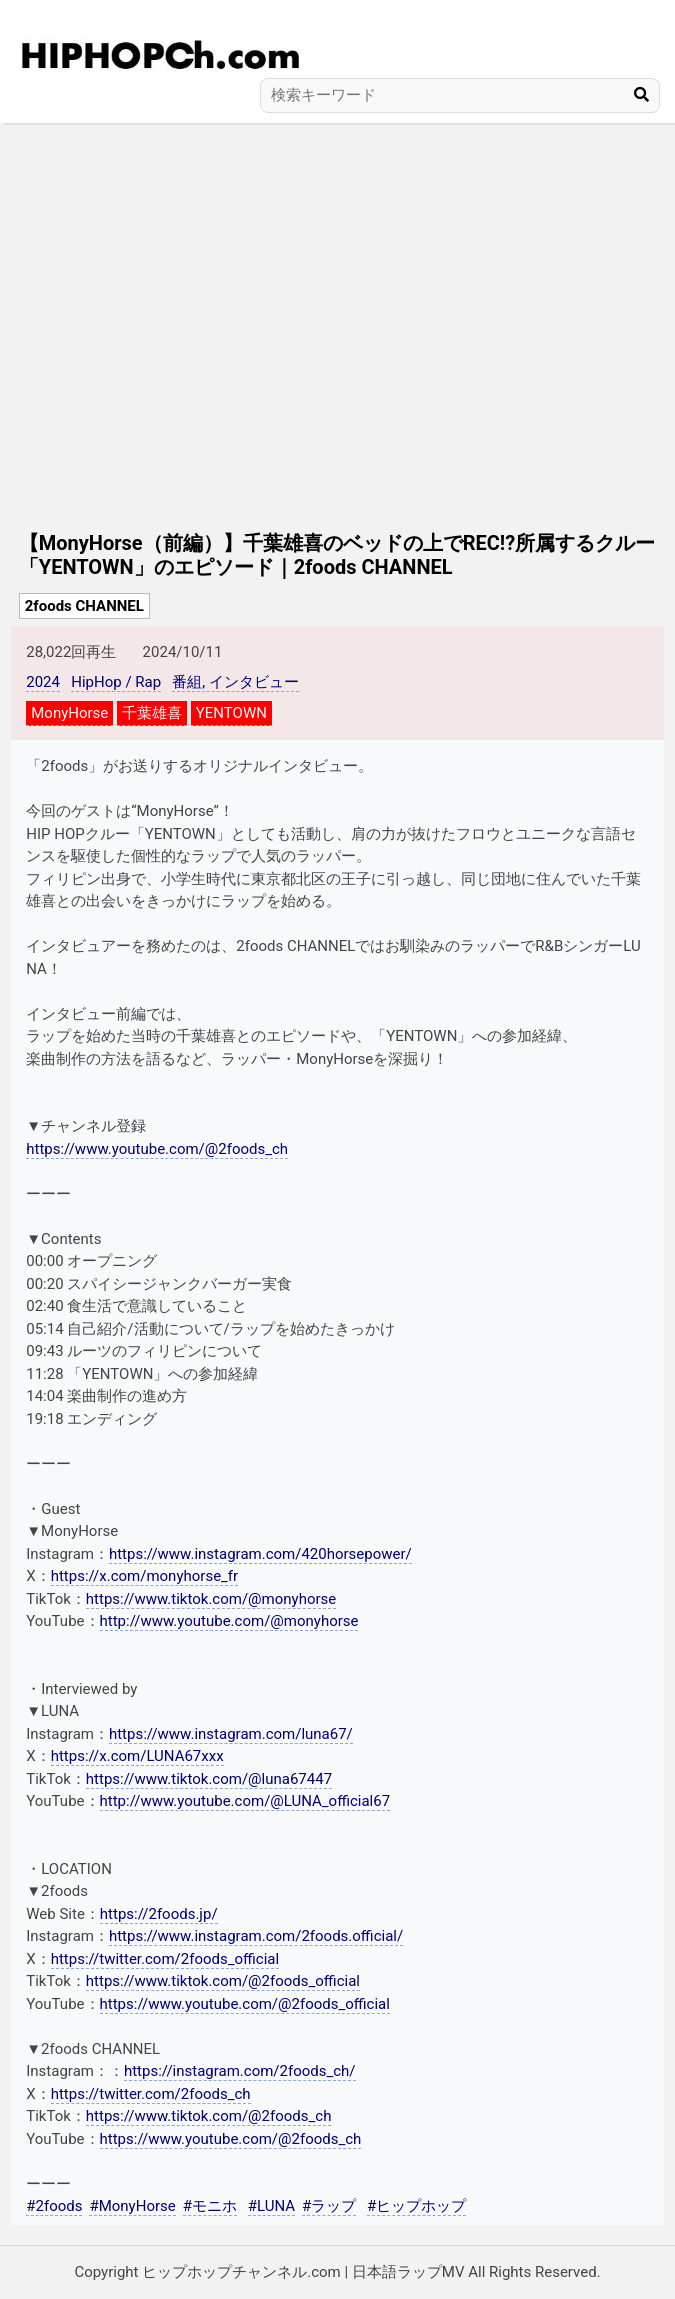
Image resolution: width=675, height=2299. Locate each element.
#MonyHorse (132, 2206)
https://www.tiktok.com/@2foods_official (223, 1981)
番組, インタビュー (235, 682)
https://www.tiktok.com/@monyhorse (211, 1599)
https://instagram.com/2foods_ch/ (240, 2071)
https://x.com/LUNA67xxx (137, 1756)
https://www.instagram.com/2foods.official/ (256, 1936)
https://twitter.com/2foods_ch (151, 2094)
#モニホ (210, 2206)
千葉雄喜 (152, 713)
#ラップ (329, 2206)
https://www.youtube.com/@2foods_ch (157, 1149)
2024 (43, 682)
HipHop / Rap (116, 682)
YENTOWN (231, 713)
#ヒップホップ (416, 2206)
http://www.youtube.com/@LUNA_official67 (245, 1801)
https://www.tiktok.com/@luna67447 (209, 1779)
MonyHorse (69, 713)
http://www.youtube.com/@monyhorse (229, 1621)
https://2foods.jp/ (159, 1914)
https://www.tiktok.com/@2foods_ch (209, 2116)
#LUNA (271, 2206)
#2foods (54, 2206)
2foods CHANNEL (84, 606)
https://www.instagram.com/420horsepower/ (260, 1554)
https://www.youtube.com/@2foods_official (245, 2004)
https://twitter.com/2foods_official (165, 1959)
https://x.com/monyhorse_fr (145, 1576)
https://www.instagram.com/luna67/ (231, 1734)
